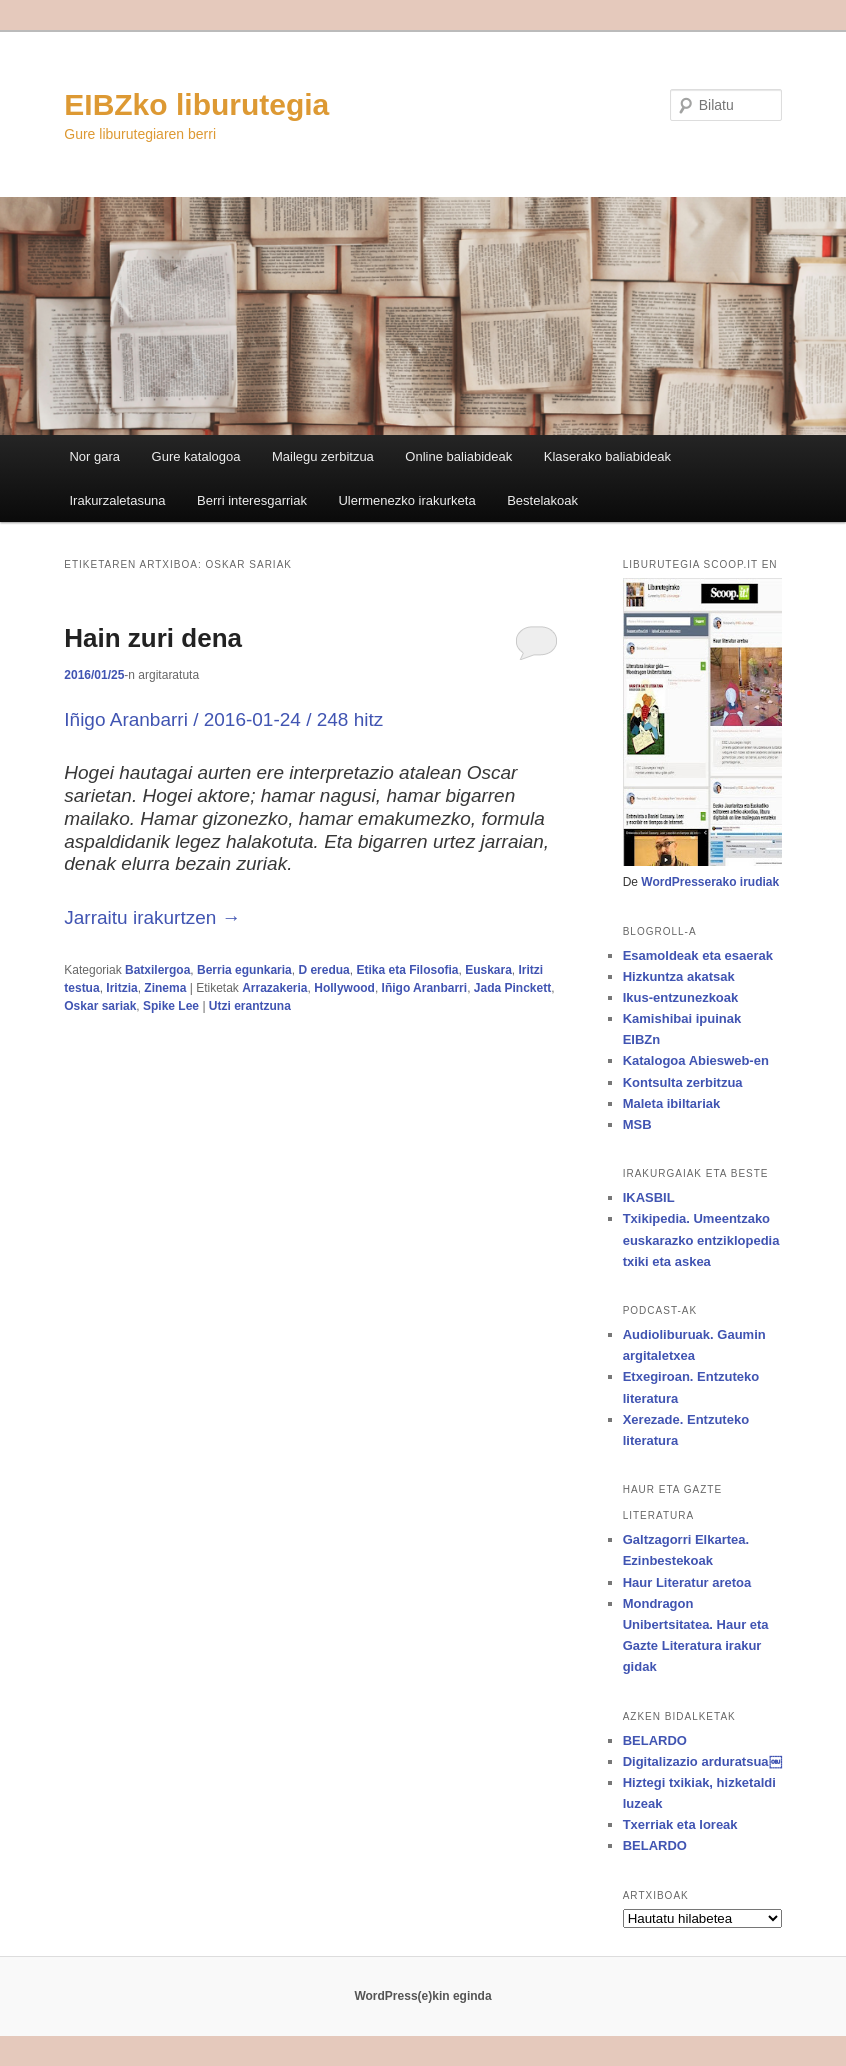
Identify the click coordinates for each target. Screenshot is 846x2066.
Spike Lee (171, 1006)
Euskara (488, 970)
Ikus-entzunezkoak (681, 997)
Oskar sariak (100, 1006)
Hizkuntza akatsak (679, 976)
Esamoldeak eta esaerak (698, 955)
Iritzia (121, 988)
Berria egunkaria (244, 970)
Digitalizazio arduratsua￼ (702, 1761)
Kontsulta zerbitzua (683, 1082)
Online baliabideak (458, 456)
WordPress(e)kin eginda (422, 1996)
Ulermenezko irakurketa (406, 500)
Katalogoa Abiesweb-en (696, 1060)
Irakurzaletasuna (117, 500)
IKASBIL (649, 1197)
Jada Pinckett (512, 988)
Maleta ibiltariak (672, 1103)
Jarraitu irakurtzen (152, 917)
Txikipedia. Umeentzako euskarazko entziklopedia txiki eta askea (701, 1239)
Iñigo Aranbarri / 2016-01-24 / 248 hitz (223, 719)
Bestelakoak (542, 500)
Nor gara (94, 456)
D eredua (323, 970)
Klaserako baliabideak (607, 456)
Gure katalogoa (196, 456)
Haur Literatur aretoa (687, 1582)
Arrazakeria (274, 988)
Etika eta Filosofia (407, 970)
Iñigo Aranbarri (425, 988)
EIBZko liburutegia (196, 104)
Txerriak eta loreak (680, 1824)
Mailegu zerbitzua (323, 456)
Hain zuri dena (153, 638)
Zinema (165, 988)
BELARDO (655, 1740)
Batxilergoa (157, 970)
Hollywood (344, 988)
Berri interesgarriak (252, 500)
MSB (637, 1124)
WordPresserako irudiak (710, 882)
